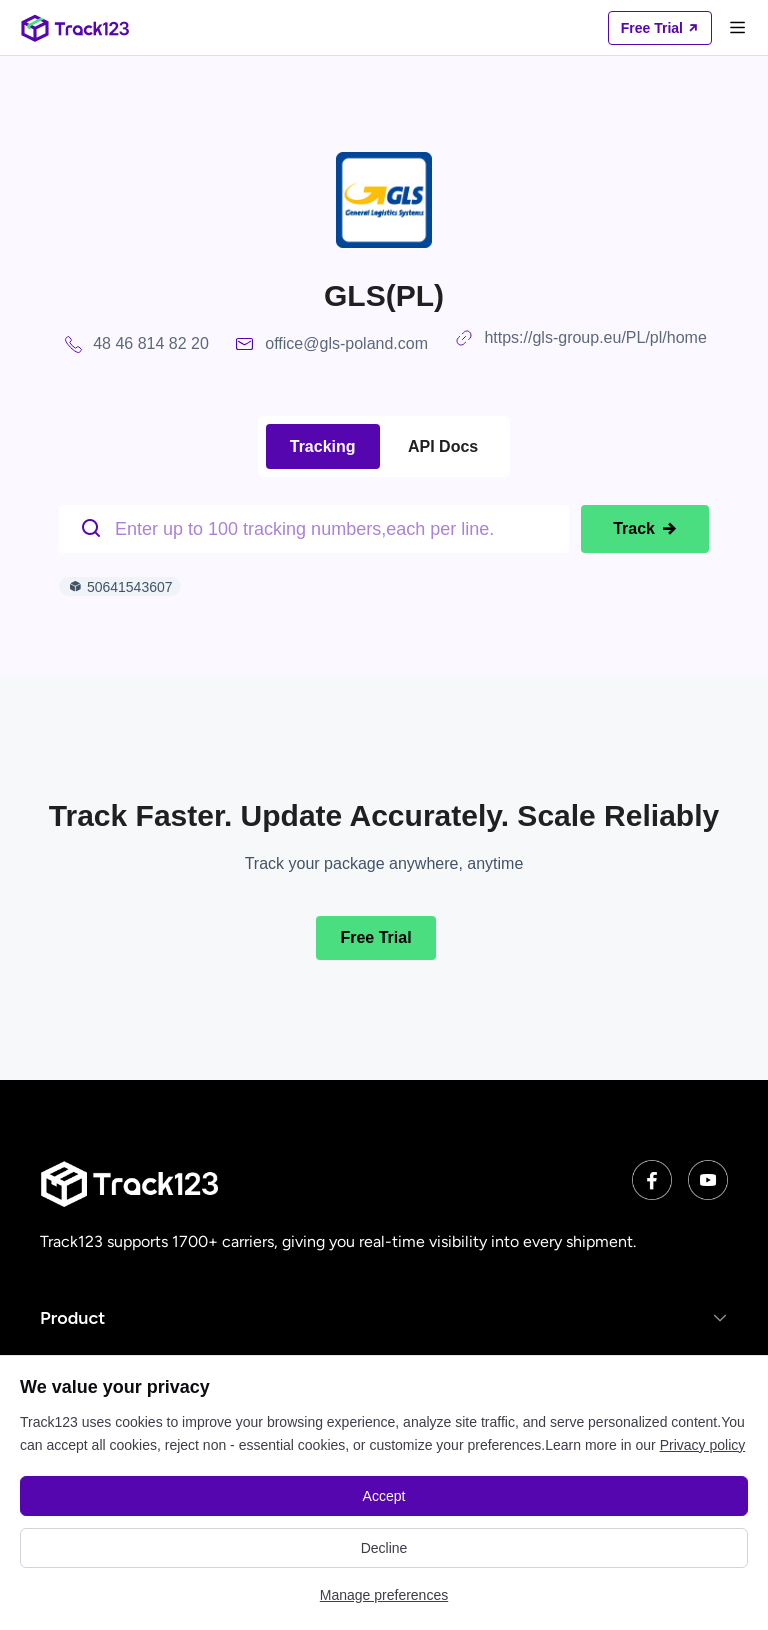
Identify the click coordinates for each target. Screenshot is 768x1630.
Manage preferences (384, 1595)
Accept (384, 1496)
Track (645, 529)
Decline (384, 1548)
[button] (384, 1317)
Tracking (323, 446)
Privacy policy (703, 1445)
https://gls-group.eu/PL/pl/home (595, 337)
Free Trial (375, 937)
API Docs (443, 446)
